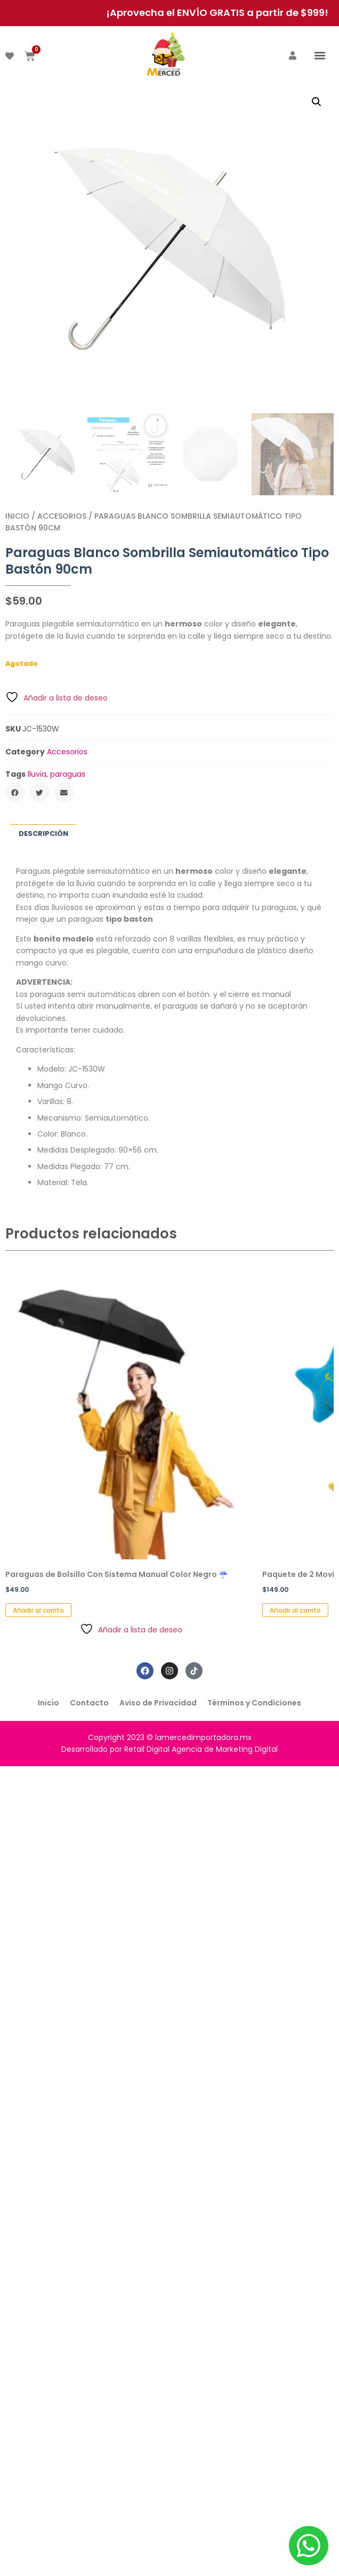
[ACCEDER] (292, 55)
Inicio (17, 516)
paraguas (67, 774)
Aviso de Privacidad (158, 1702)
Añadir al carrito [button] (38, 1610)
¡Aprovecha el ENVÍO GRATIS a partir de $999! (217, 12)
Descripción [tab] (43, 833)
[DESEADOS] (9, 56)
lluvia (37, 774)
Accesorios (61, 516)
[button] (319, 55)
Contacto (89, 1702)
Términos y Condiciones (254, 1702)
